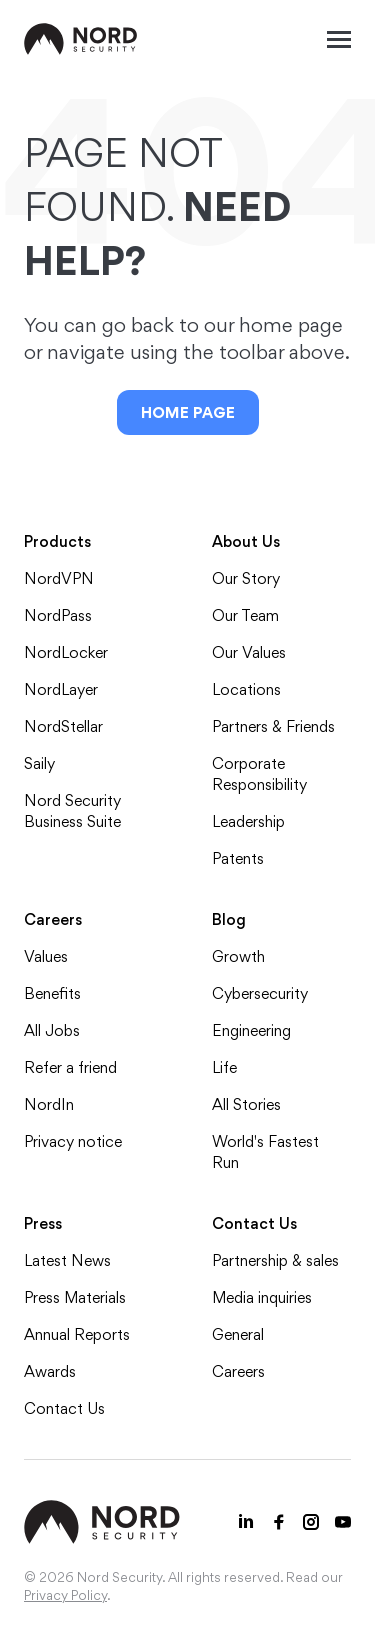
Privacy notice (73, 1141)
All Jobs (52, 1030)
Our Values (249, 652)
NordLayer (61, 689)
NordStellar (63, 726)
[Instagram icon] (311, 1522)
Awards (50, 1371)
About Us (246, 541)
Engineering (251, 1030)
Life (224, 1067)
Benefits (52, 993)
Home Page (188, 412)
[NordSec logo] (81, 39)
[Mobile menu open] (339, 39)
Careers (53, 919)
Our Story (246, 578)
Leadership (248, 821)
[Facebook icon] (279, 1522)
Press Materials (75, 1297)
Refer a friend (70, 1067)
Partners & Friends (273, 726)
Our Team (245, 615)
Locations (246, 689)
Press (43, 1223)
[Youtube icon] (343, 1522)
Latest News (67, 1260)
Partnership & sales (275, 1260)
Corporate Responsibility (259, 774)
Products (57, 541)
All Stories (246, 1104)
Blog (229, 919)
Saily (39, 763)
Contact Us (64, 1408)
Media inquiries (262, 1297)
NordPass (58, 615)
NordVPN (59, 578)
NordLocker (66, 652)
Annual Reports (77, 1334)
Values (46, 956)
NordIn (49, 1104)
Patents (238, 858)
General (238, 1334)
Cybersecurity (260, 993)
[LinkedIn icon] (247, 1522)
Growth (238, 956)
